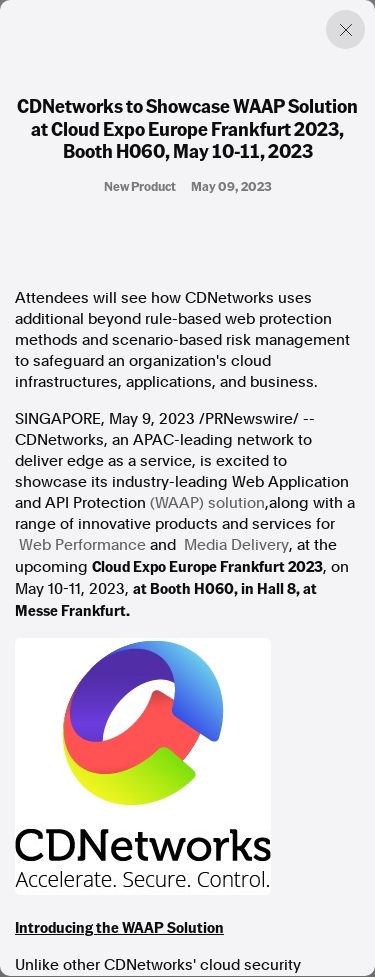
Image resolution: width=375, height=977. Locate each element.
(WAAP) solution (207, 503)
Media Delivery (236, 545)
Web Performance (82, 545)
